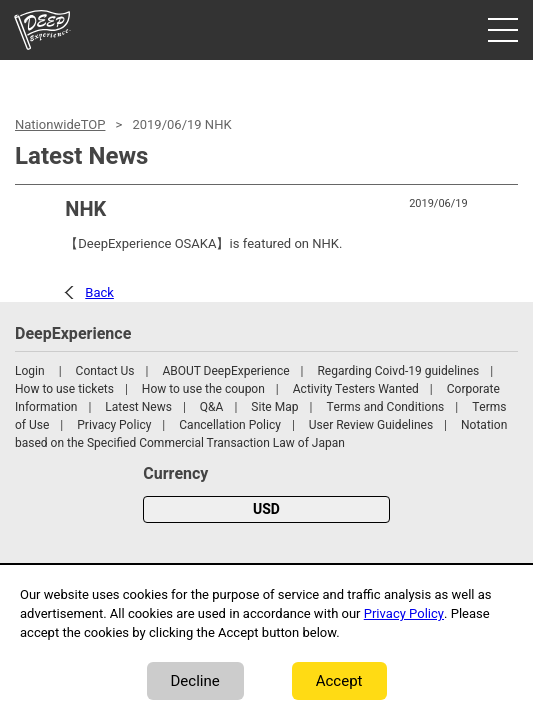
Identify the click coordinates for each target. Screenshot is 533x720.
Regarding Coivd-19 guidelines (398, 371)
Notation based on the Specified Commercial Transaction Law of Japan (261, 434)
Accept (339, 681)
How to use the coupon (203, 389)
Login (30, 371)
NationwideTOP (60, 124)
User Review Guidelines (371, 425)
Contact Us (105, 371)
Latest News (138, 407)
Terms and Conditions (385, 407)
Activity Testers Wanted (356, 389)
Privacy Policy (114, 425)
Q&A (212, 407)
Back (99, 292)
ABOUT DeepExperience (225, 371)
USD (266, 509)
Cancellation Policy (230, 425)
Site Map (274, 407)
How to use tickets (64, 389)
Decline (195, 681)
